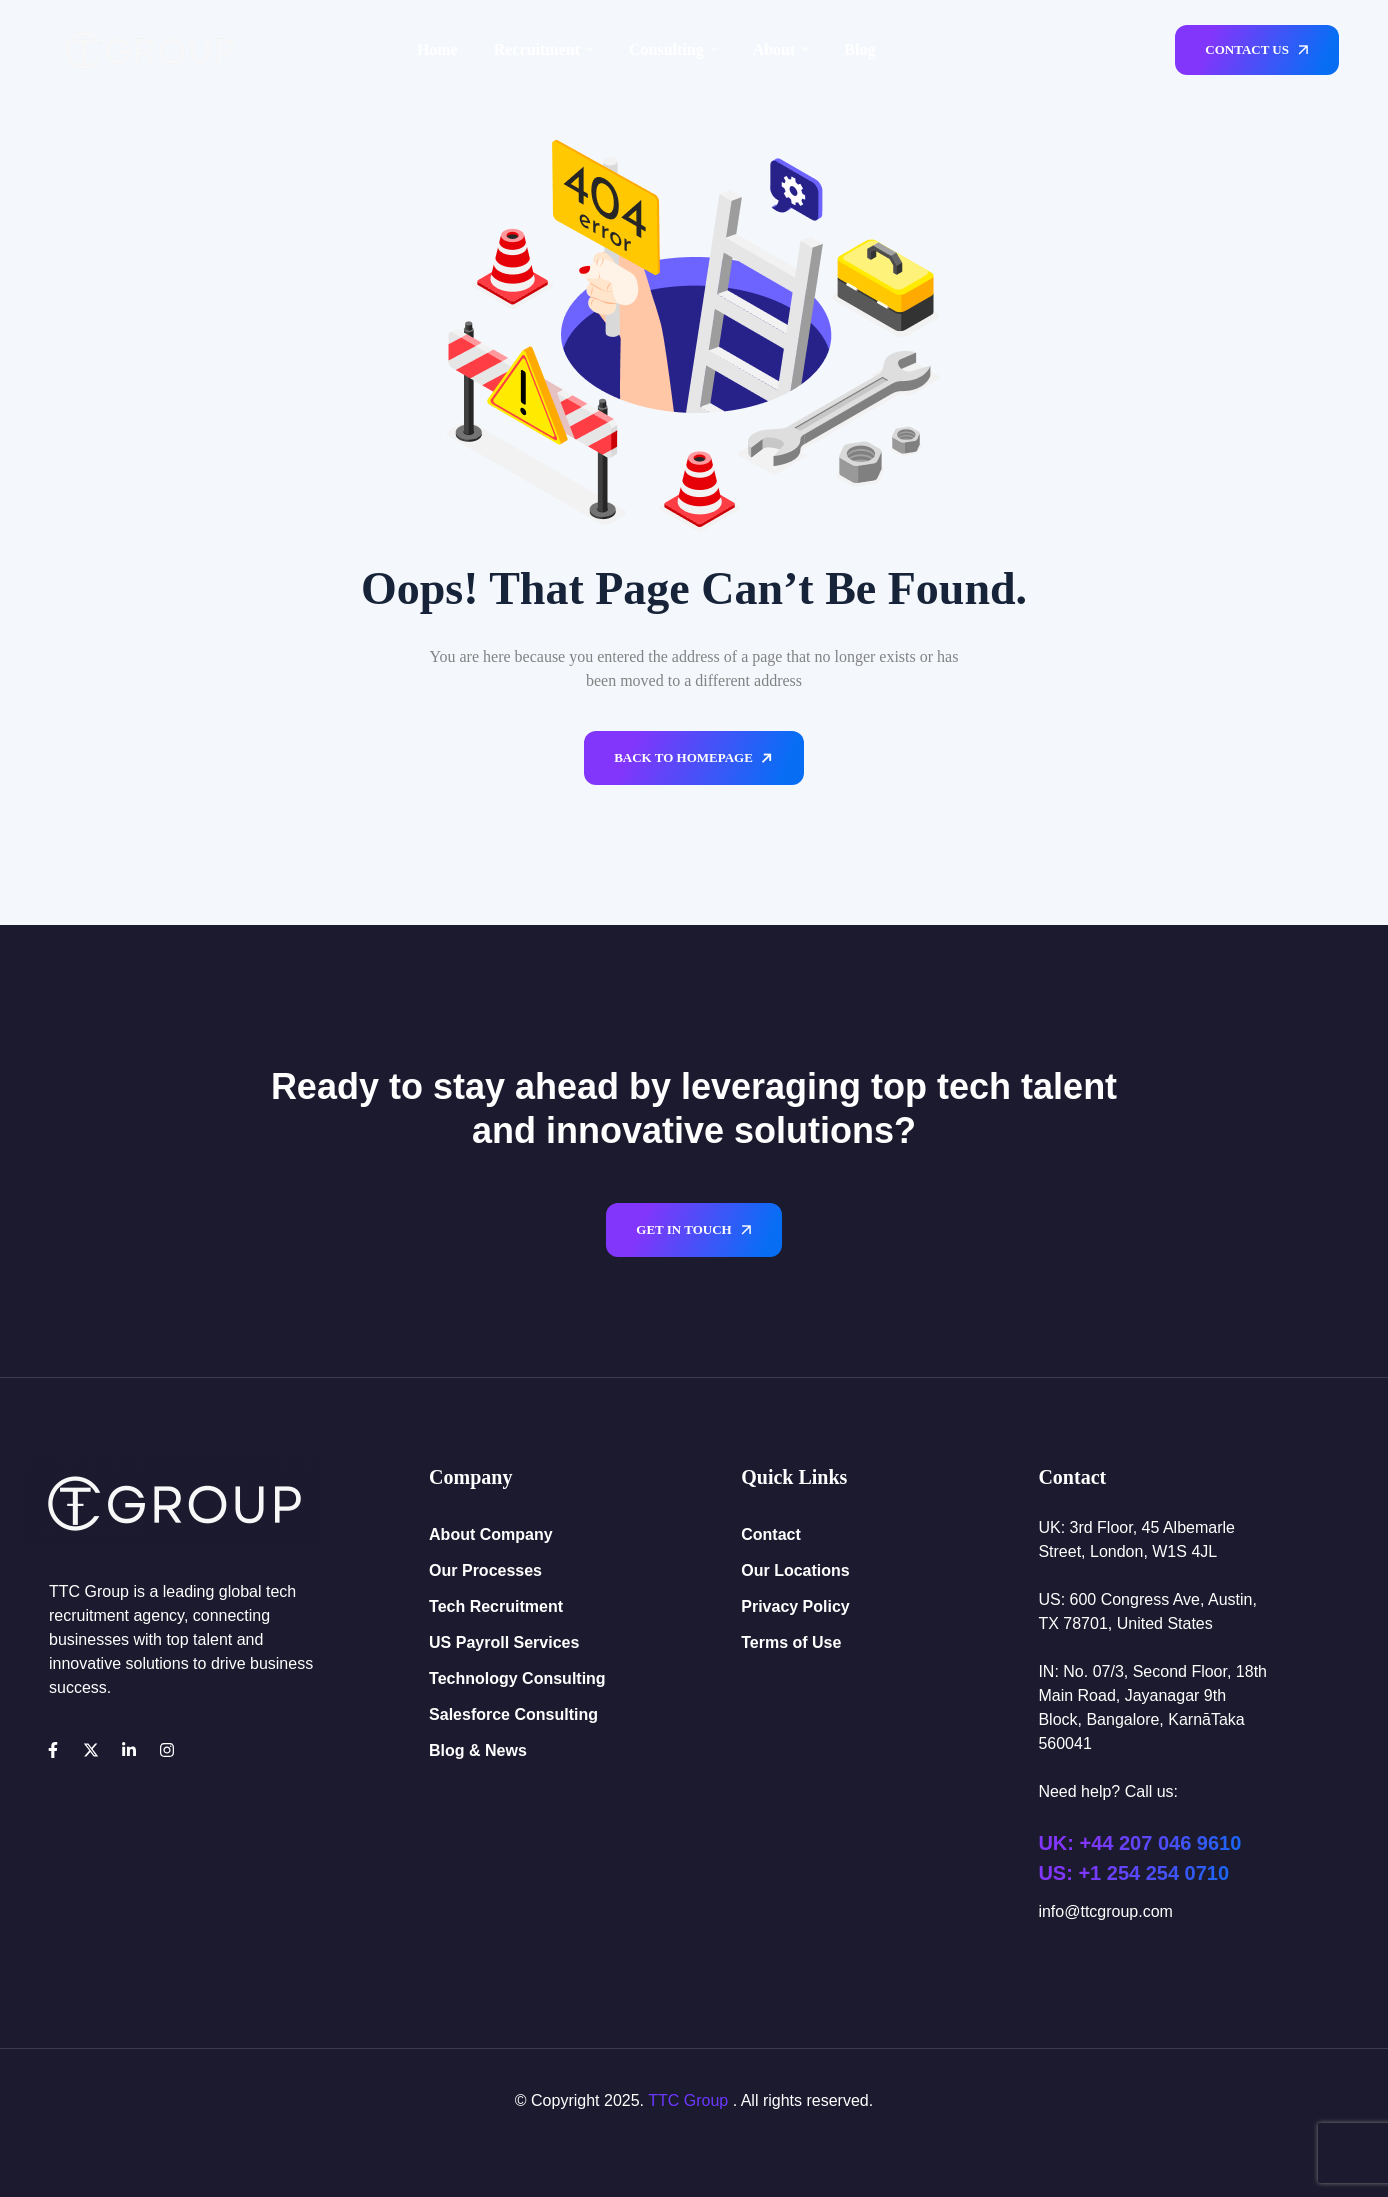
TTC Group (688, 2100)
